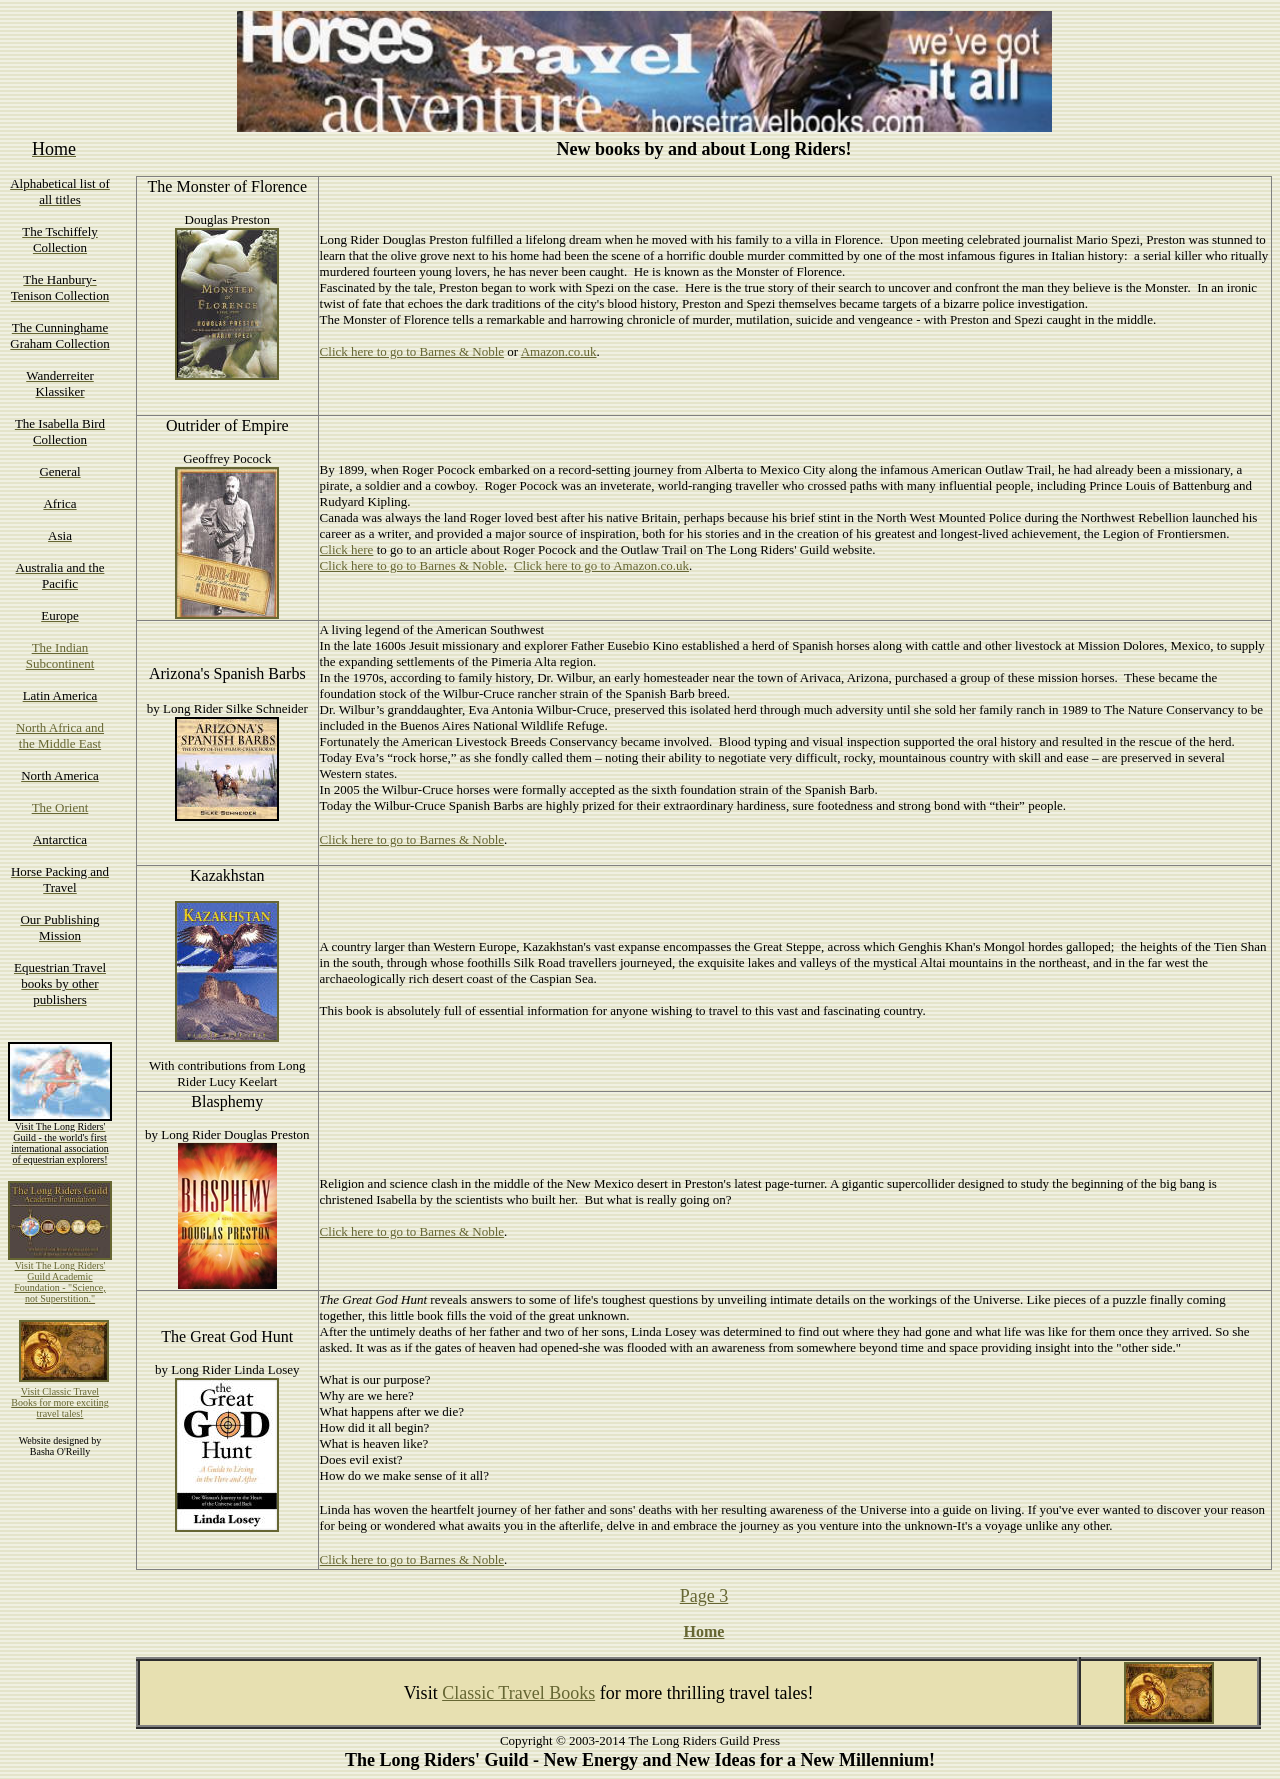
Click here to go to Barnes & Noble (412, 351)
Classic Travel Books (518, 1693)
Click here (347, 549)
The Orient (60, 807)
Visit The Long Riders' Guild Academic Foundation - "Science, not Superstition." (60, 1282)
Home (704, 1631)
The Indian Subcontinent (60, 655)
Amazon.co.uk (559, 351)
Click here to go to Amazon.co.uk (601, 565)
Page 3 (704, 1596)
